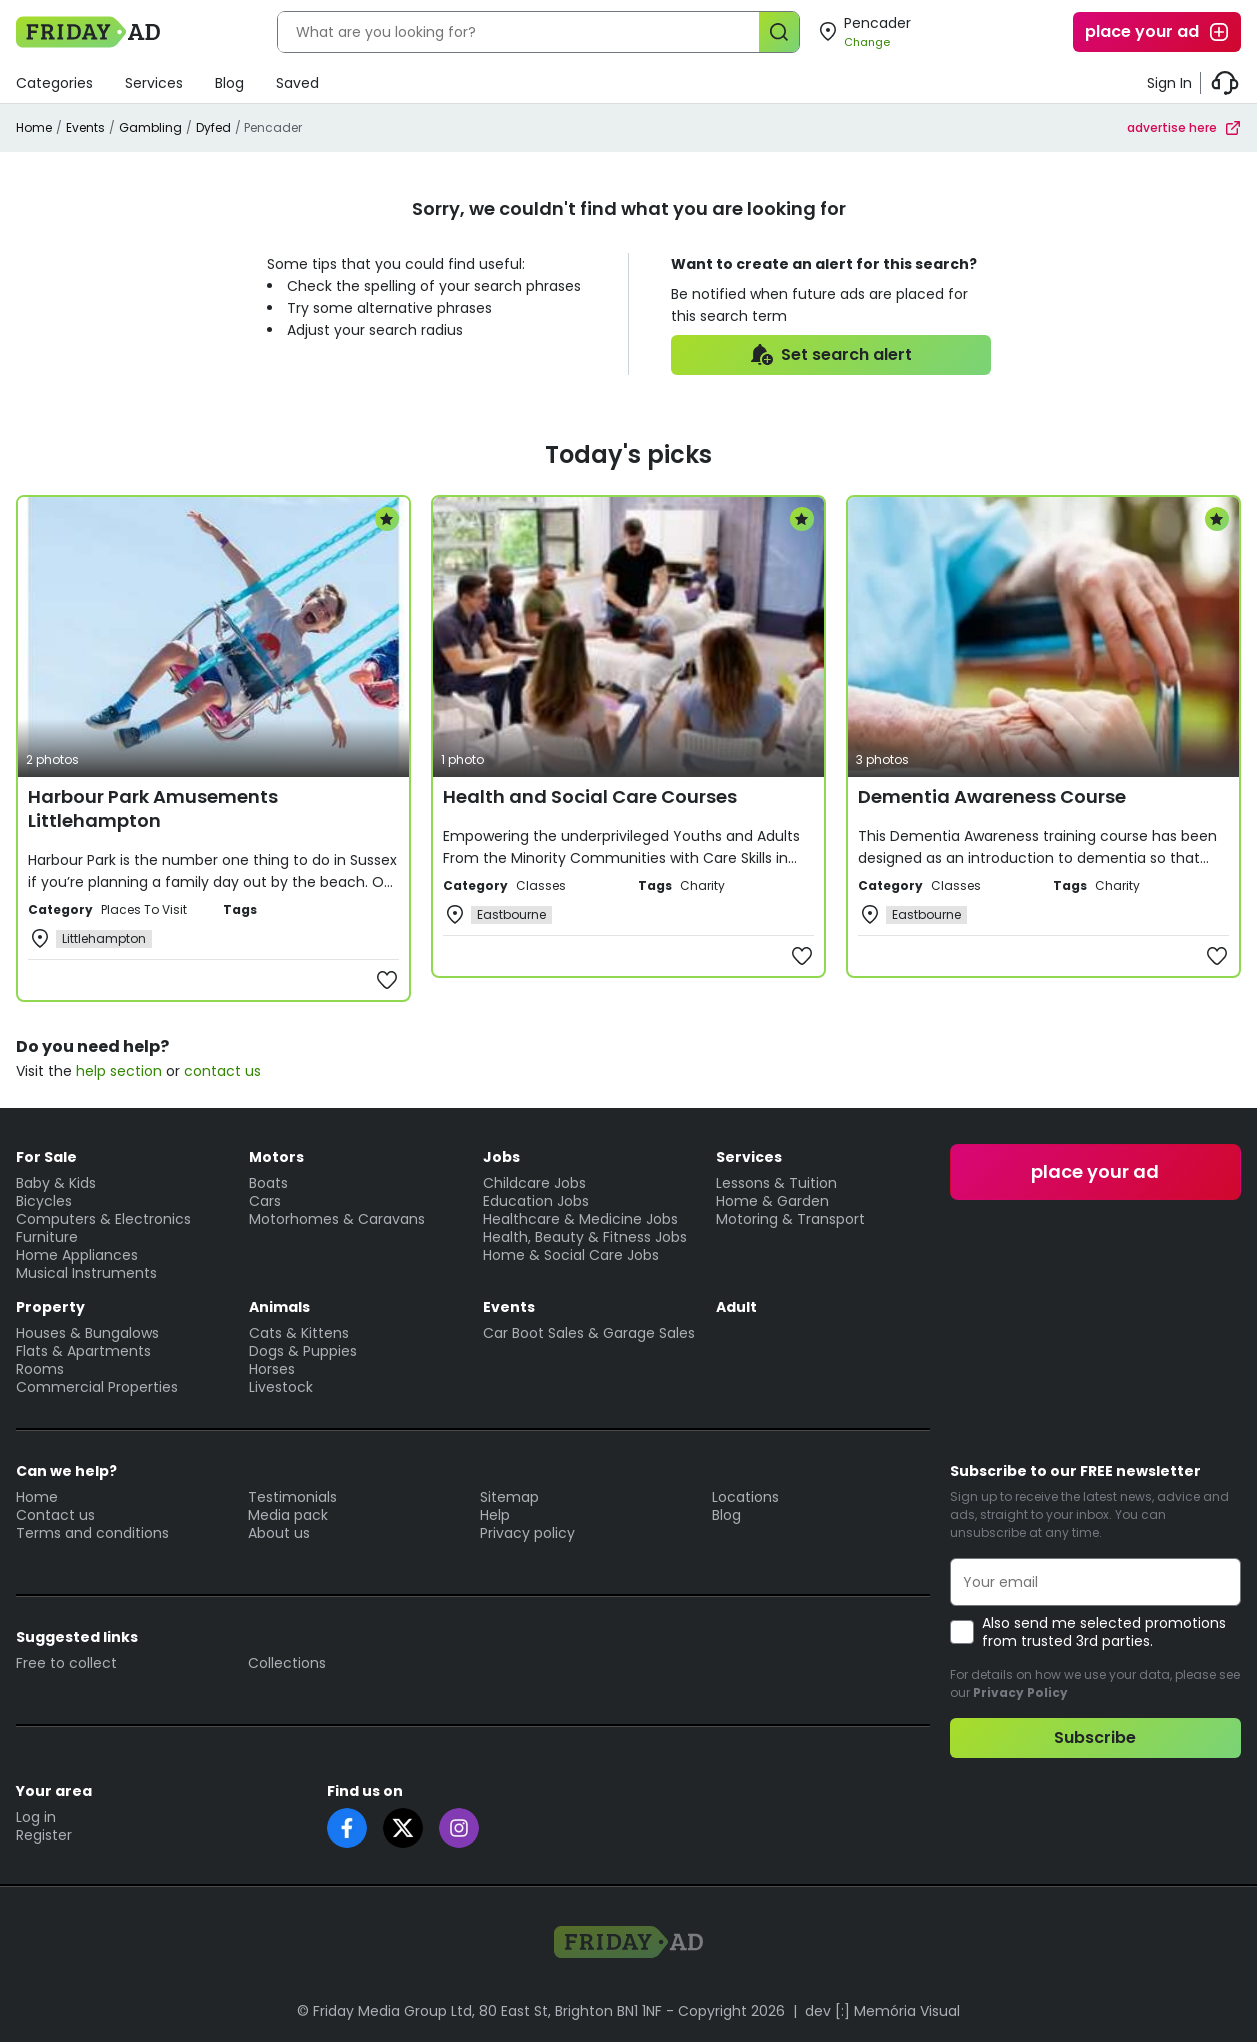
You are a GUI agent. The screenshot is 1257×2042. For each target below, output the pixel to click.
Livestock (281, 1387)
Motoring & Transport (790, 1219)
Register (44, 1835)
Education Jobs (536, 1201)
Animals (279, 1307)
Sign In (1169, 83)
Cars (265, 1201)
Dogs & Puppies (303, 1351)
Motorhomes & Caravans (337, 1219)
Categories (54, 83)
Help (495, 1515)
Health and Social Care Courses (590, 796)
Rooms (40, 1369)
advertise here (1184, 127)
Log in (36, 1817)
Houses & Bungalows (87, 1333)
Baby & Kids (56, 1183)
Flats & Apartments (83, 1351)
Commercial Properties (97, 1387)
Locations (745, 1497)
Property (50, 1307)
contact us (222, 1071)
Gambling (150, 127)
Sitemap (509, 1497)
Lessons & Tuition (776, 1183)
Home (34, 127)
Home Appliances (77, 1255)
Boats (268, 1183)
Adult (736, 1307)
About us (279, 1533)
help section (119, 1071)
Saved (297, 83)
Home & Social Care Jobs (571, 1255)
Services (154, 83)
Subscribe (1095, 1737)
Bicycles (44, 1201)
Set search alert (830, 355)
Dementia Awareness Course (992, 796)
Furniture (47, 1237)
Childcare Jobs (534, 1183)
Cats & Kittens (299, 1333)
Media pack (288, 1515)
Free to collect (66, 1663)
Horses (272, 1369)
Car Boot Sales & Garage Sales (589, 1333)
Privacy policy (527, 1533)
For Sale (46, 1157)
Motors (276, 1157)
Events (85, 127)
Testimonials (292, 1497)
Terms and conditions (92, 1533)
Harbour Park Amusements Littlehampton (153, 808)
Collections (287, 1663)
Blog (229, 83)
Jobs (501, 1157)
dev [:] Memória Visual (882, 2011)
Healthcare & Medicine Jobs (580, 1219)
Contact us (55, 1515)
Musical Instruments (86, 1273)
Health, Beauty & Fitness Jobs (585, 1237)
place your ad (1158, 32)
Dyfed (213, 127)
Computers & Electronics (103, 1219)
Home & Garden (772, 1201)
